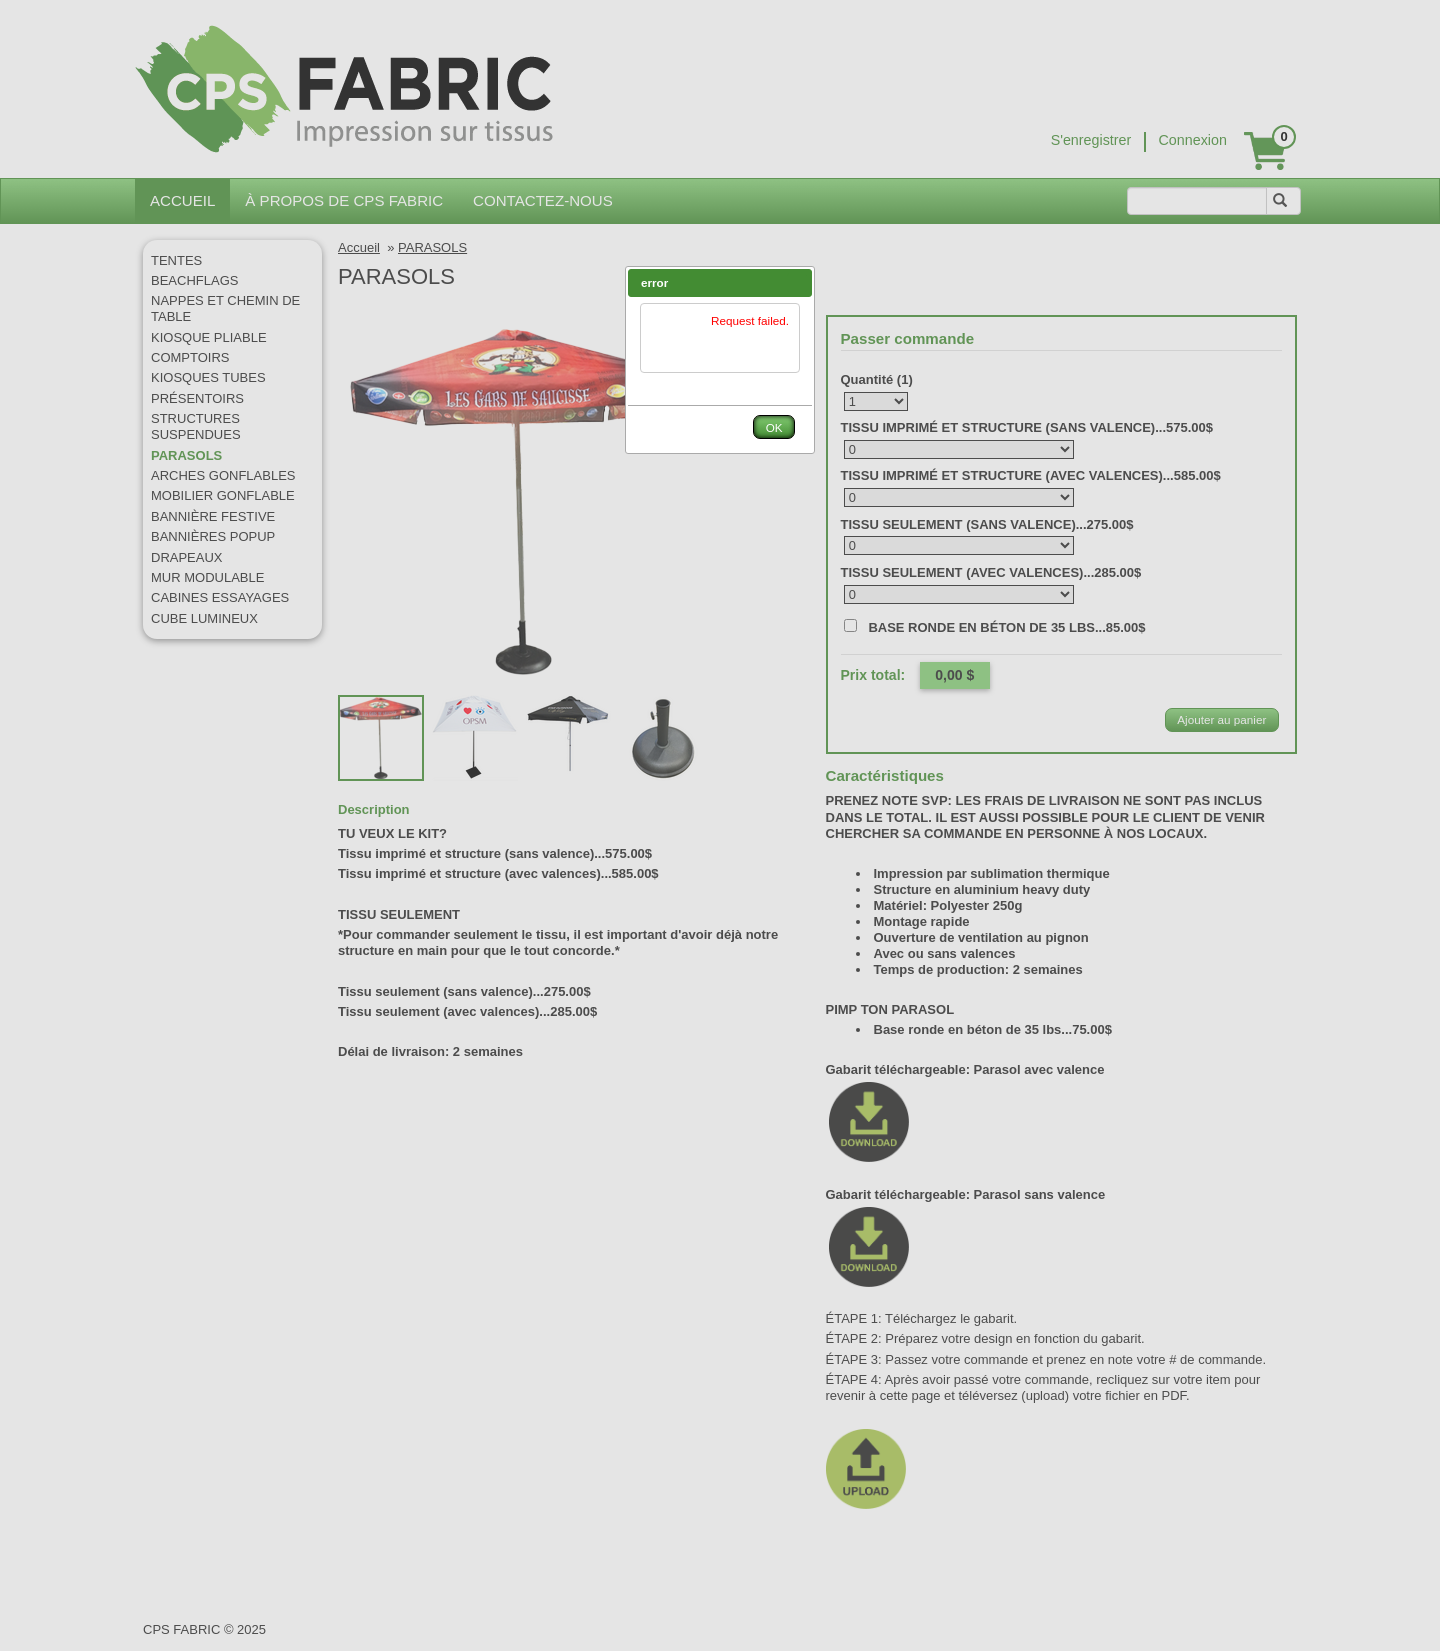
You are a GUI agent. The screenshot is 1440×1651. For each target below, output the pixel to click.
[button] (797, 283)
